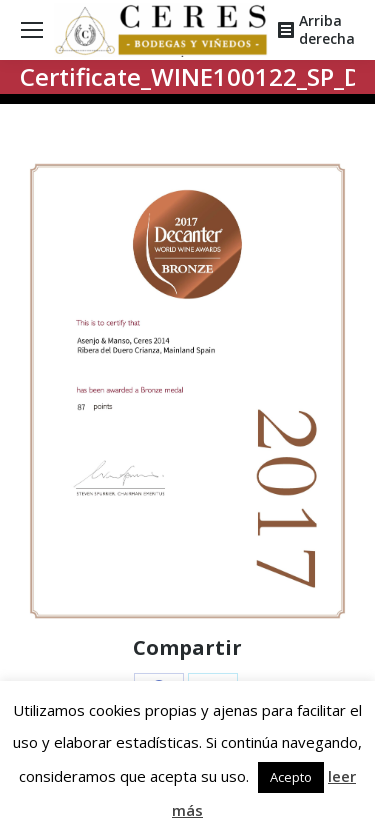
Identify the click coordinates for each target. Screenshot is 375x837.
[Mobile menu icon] (32, 30)
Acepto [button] (291, 777)
